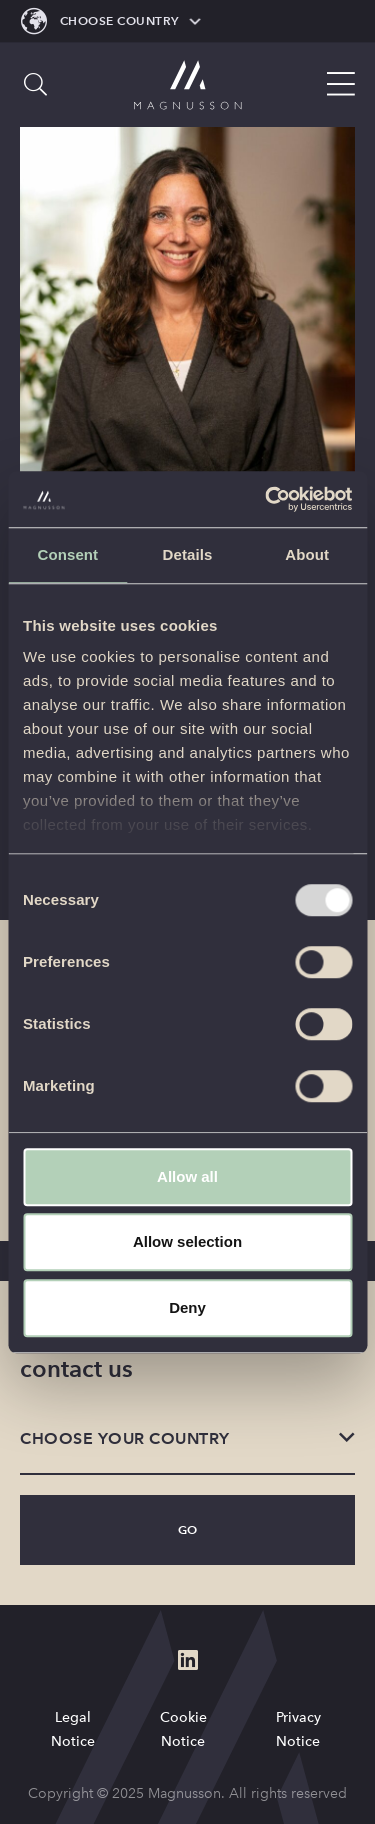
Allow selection (187, 1241)
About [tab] (307, 554)
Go (188, 1529)
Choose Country (119, 20)
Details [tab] (188, 554)
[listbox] (187, 1440)
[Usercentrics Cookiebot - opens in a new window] (267, 499)
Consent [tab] (67, 554)
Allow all (187, 1176)
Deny (187, 1307)
